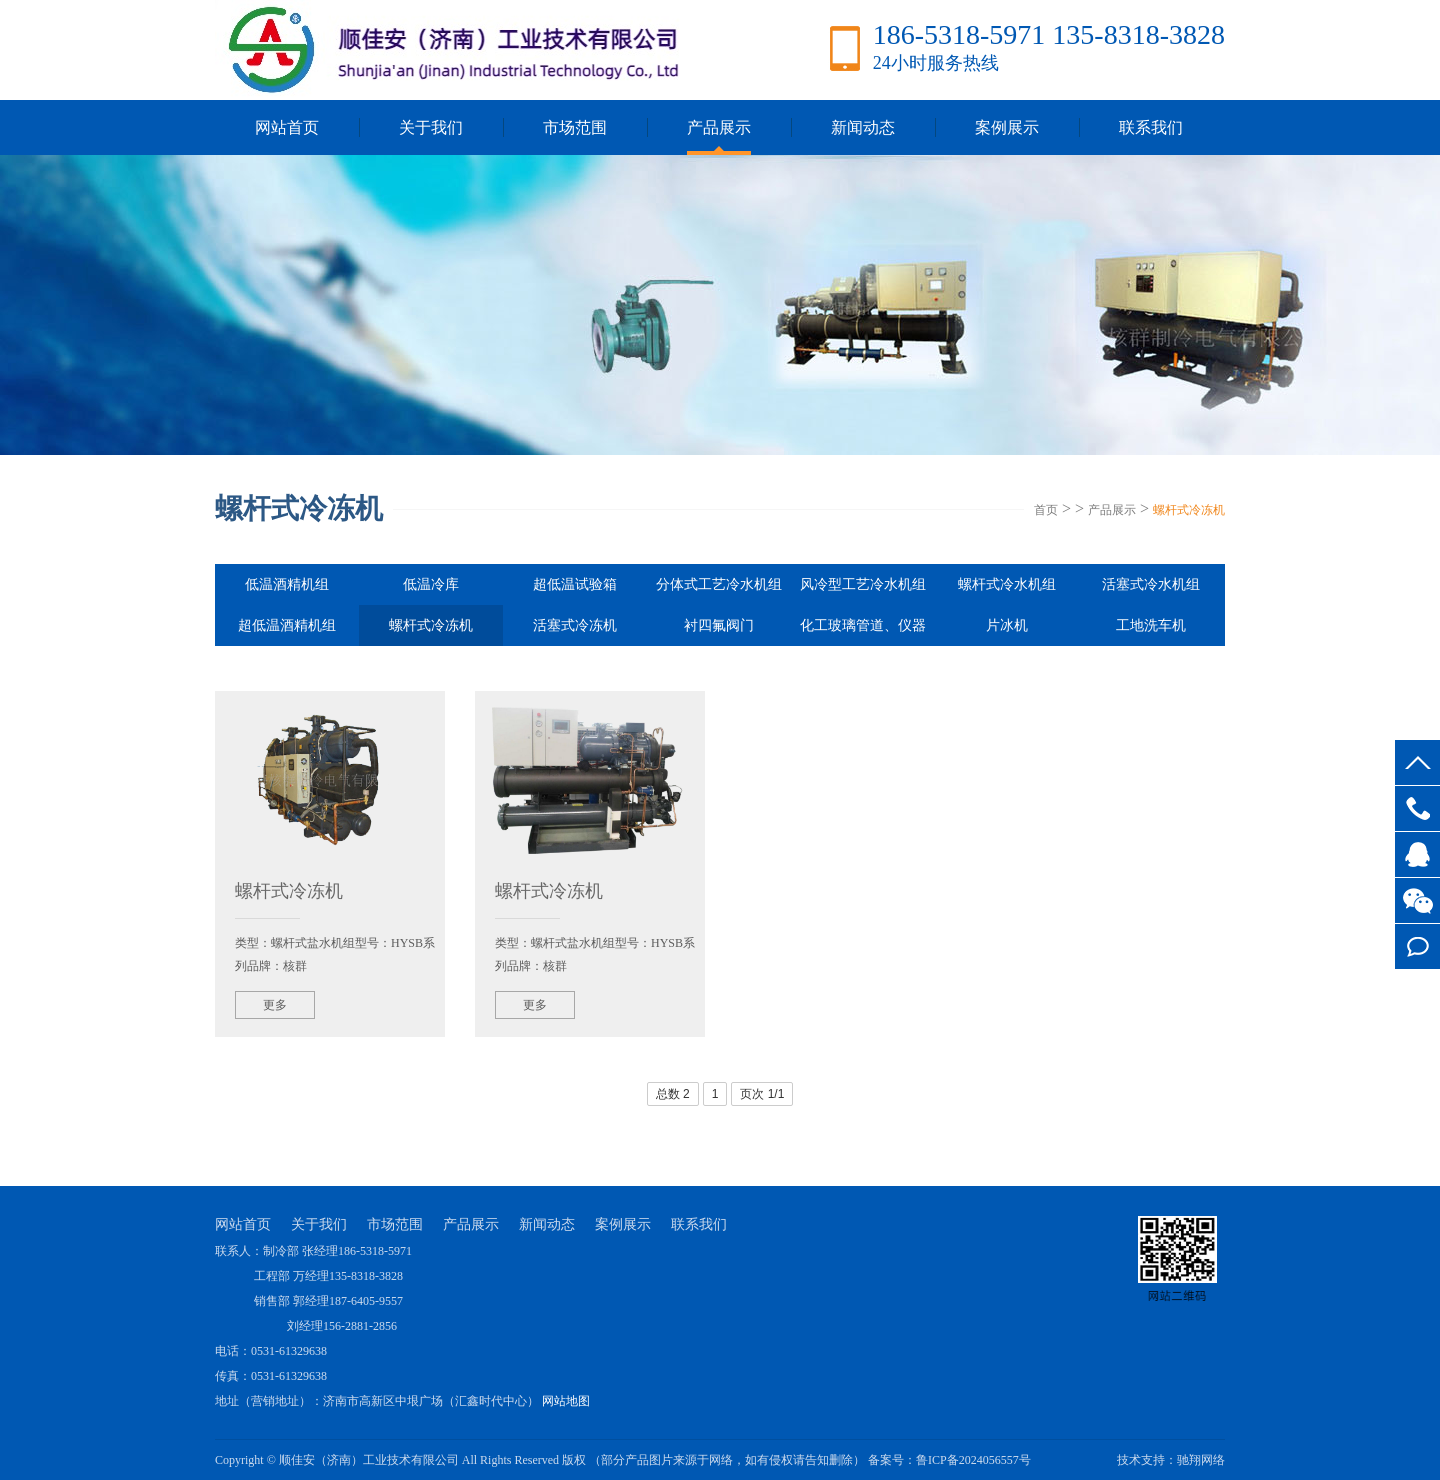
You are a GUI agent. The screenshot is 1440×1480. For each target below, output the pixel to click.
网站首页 (287, 127)
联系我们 (1151, 127)
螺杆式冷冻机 (1189, 510)
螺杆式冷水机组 (1007, 584)
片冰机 (1007, 625)
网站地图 (566, 1401)
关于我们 (431, 127)
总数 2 (673, 1094)
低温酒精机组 (287, 584)
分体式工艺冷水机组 (719, 584)
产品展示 (719, 127)
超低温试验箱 (575, 584)
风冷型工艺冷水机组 (863, 584)
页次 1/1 (762, 1094)
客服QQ (1417, 854)
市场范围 (575, 127)
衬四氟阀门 (719, 625)
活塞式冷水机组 (1151, 584)
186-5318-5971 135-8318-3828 (1417, 808)
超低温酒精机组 (287, 625)
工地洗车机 (1151, 625)
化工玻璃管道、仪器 (863, 625)
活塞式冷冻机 (575, 625)
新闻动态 (863, 127)
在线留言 (1417, 946)
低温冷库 (431, 584)
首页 (1046, 510)
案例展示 (1007, 127)
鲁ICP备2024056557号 (973, 1460)
